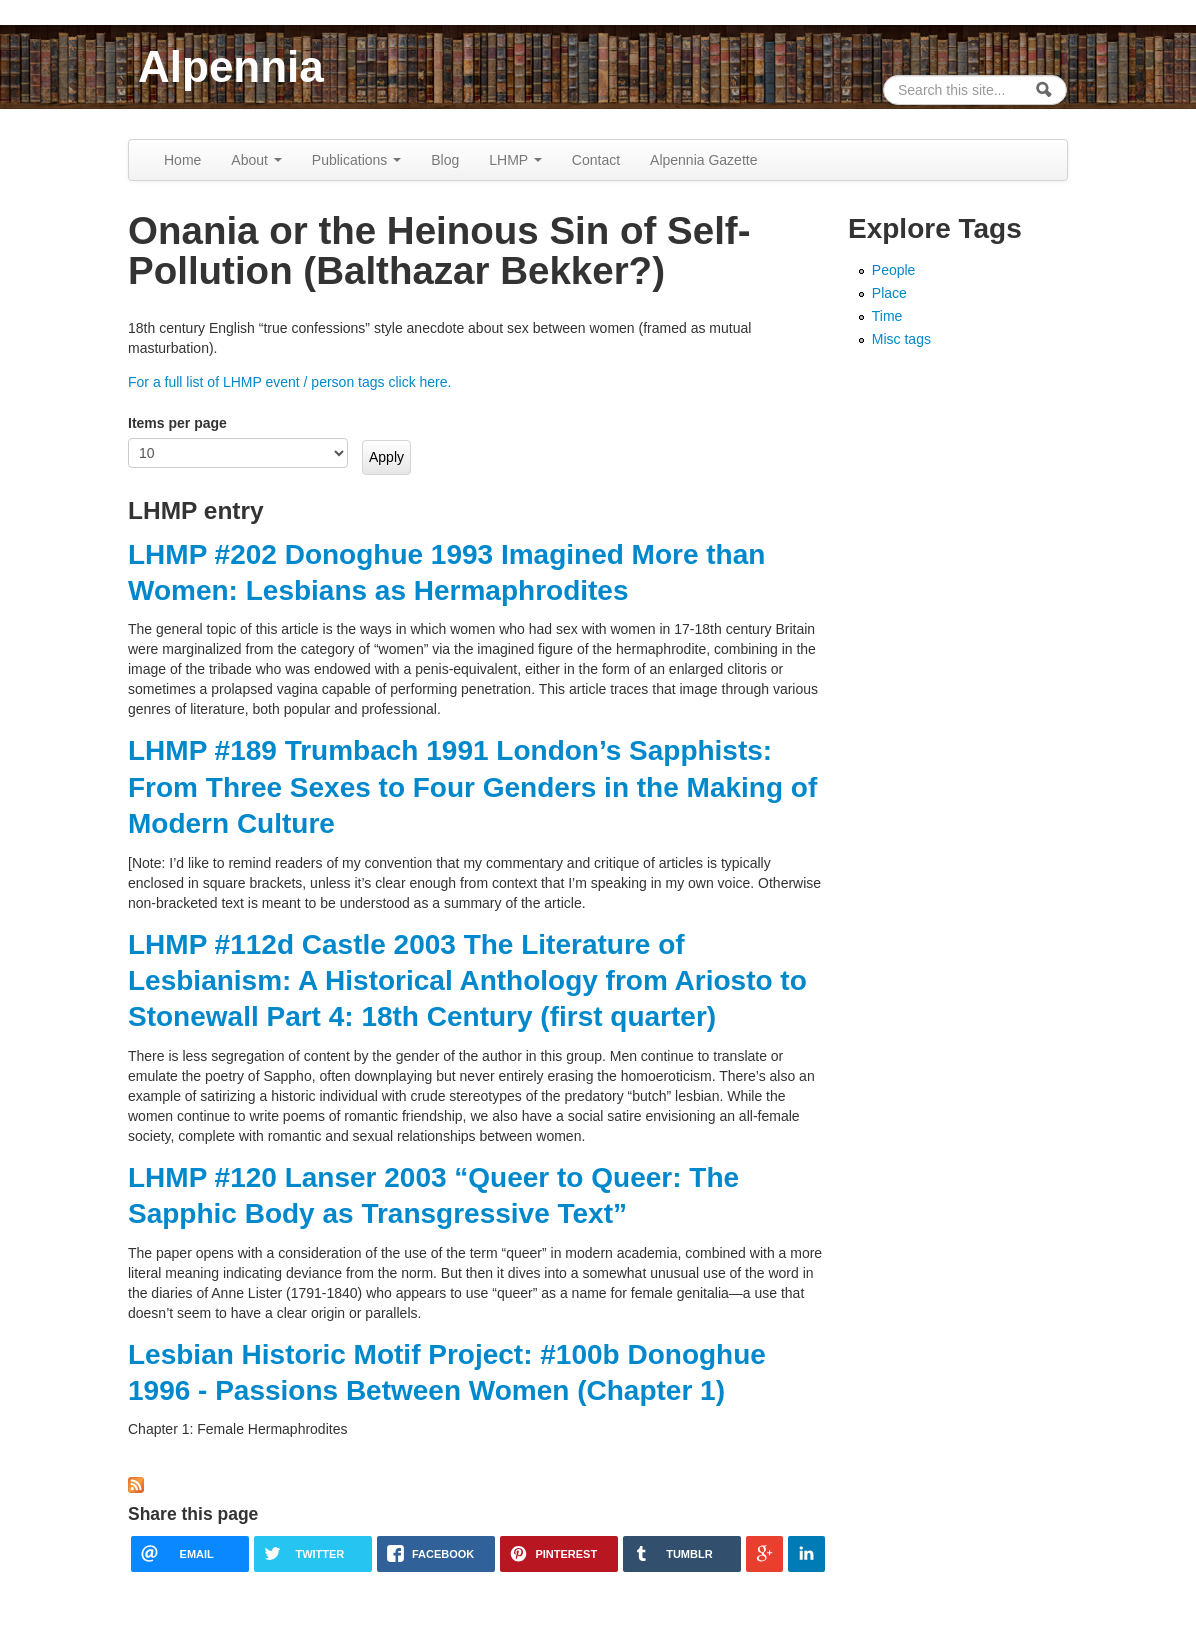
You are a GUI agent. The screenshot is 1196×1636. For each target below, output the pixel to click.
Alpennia (231, 66)
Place (889, 293)
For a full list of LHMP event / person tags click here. (289, 382)
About (256, 160)
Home (182, 160)
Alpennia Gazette (703, 160)
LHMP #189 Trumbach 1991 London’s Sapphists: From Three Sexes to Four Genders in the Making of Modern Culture (472, 787)
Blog (445, 160)
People (894, 270)
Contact (596, 160)
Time (887, 316)
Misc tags (901, 339)
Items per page (177, 423)
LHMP (515, 160)
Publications (356, 160)
